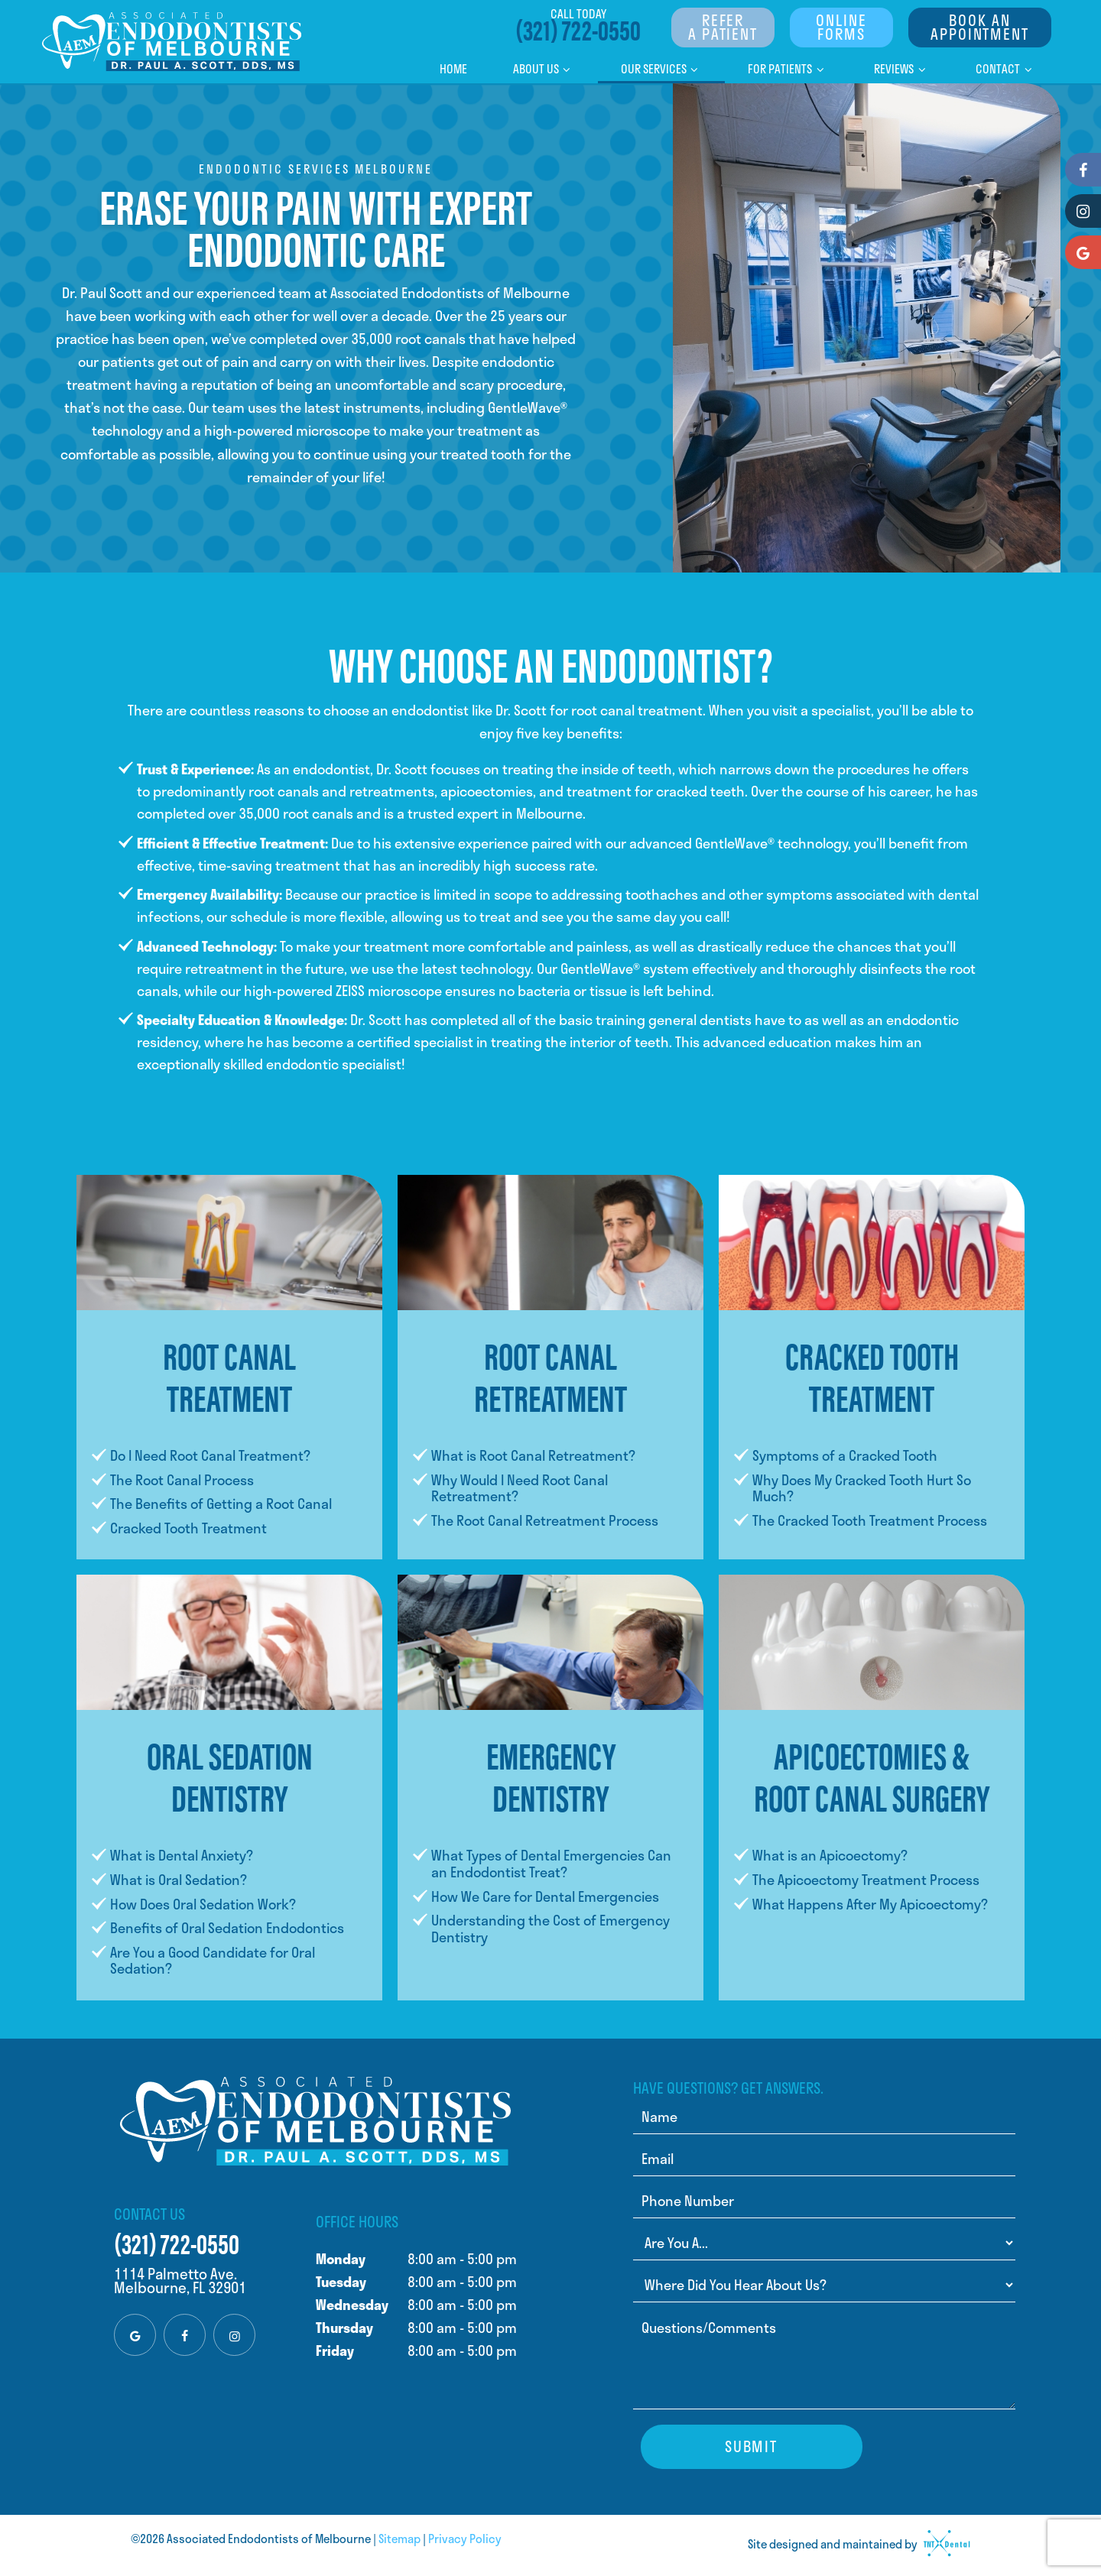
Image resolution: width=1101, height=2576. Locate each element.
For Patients (788, 69)
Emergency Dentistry (550, 1775)
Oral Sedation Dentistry (230, 1775)
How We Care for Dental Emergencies (545, 1896)
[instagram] (234, 2335)
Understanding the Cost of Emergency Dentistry (550, 1928)
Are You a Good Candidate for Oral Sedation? (212, 1961)
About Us (544, 69)
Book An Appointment (979, 27)
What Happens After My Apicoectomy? (870, 1904)
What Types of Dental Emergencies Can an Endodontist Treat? (551, 1863)
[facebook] (185, 2335)
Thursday (344, 2327)
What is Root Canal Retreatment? (533, 1455)
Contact (1006, 69)
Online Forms (841, 27)
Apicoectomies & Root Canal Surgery (871, 1775)
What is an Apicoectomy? (830, 1855)
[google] (135, 2335)
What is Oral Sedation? (178, 1879)
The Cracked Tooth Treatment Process (869, 1520)
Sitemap (399, 2538)
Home (453, 69)
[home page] (172, 42)
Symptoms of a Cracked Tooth (844, 1455)
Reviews (902, 69)
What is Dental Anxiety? (181, 1855)
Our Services (662, 69)
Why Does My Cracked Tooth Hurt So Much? (861, 1488)
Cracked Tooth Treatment (188, 1528)
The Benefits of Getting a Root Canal (221, 1503)
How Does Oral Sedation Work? (203, 1904)
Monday (340, 2258)
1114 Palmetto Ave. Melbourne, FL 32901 (180, 2281)
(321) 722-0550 (578, 28)
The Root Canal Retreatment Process (544, 1520)
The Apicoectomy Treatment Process (865, 1879)
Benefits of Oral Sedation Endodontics (227, 1927)
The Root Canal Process (182, 1480)
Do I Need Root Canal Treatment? (210, 1455)
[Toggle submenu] (567, 69)
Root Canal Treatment (229, 1375)
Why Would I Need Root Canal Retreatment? (519, 1488)
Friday (335, 2350)
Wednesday (352, 2304)
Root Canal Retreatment (550, 1375)
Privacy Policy (465, 2538)
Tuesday (341, 2281)
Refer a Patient (723, 27)
